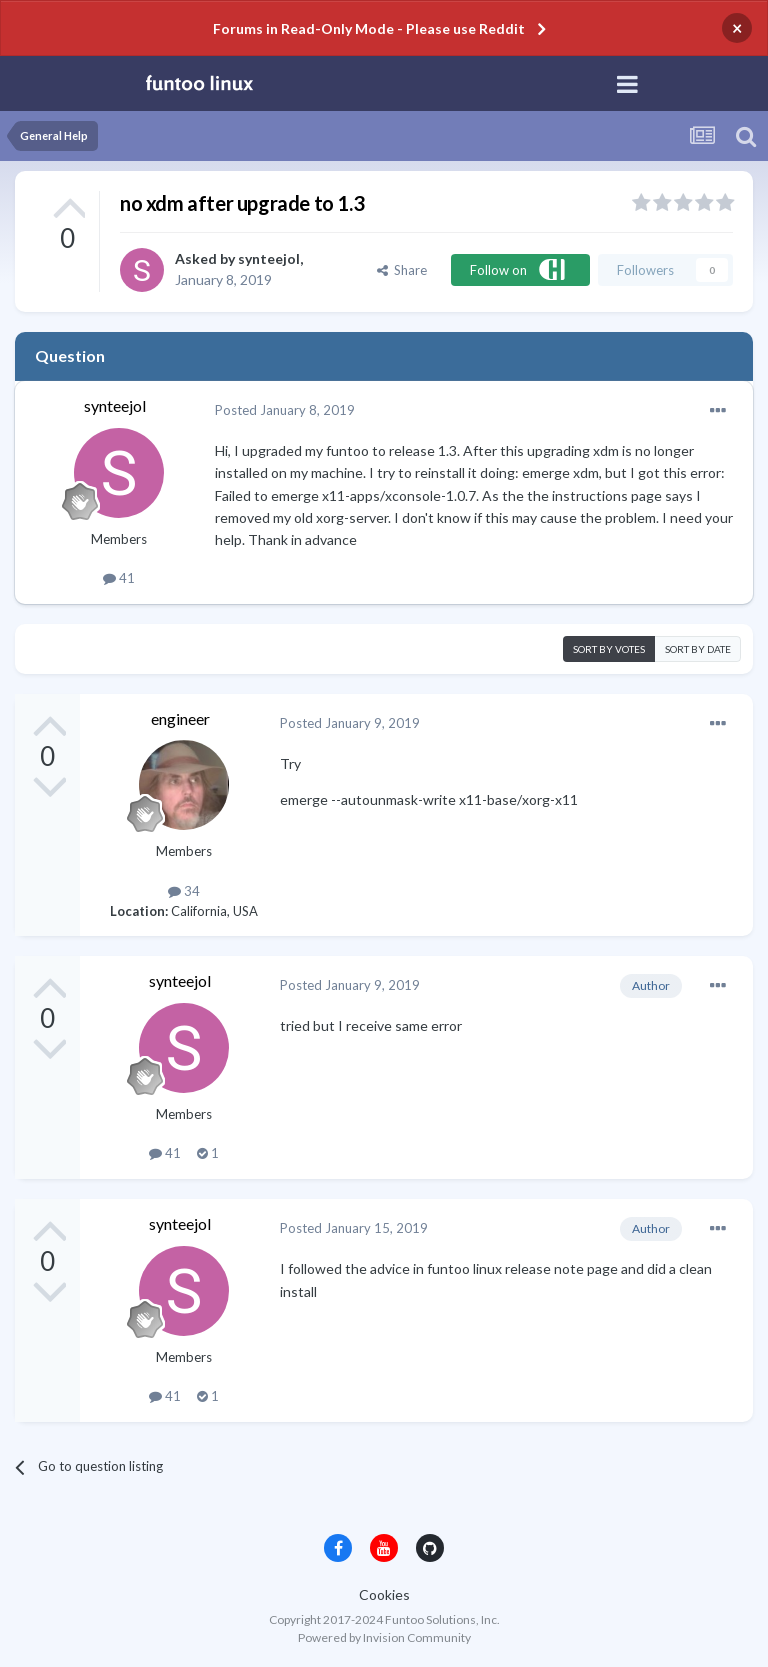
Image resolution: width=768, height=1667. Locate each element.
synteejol (269, 258)
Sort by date (698, 649)
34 (184, 891)
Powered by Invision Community (384, 1637)
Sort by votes (609, 649)
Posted (285, 410)
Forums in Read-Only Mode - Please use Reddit (369, 28)
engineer (180, 718)
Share (402, 270)
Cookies (384, 1594)
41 (119, 578)
